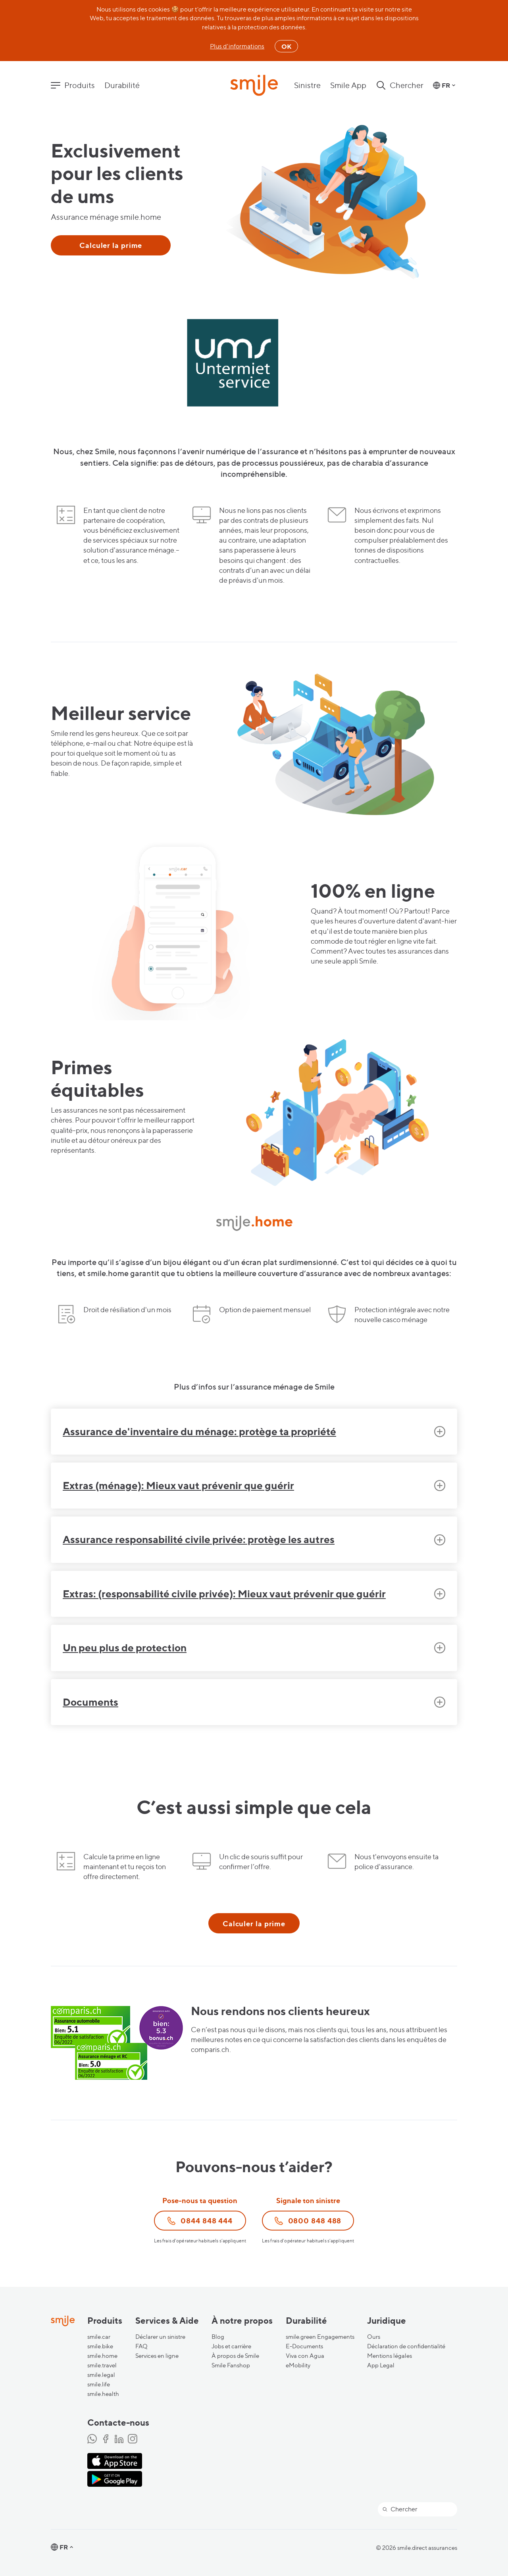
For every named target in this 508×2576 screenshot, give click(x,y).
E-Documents (304, 2346)
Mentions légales (389, 2355)
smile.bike (100, 2346)
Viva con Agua (305, 2355)
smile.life (98, 2384)
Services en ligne (157, 2355)
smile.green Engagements (320, 2336)
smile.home (102, 2355)
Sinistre (307, 85)
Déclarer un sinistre (160, 2336)
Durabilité (122, 85)
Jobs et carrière (231, 2346)
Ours (373, 2336)
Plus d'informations (237, 46)
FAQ (141, 2346)
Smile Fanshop (231, 2365)
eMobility (298, 2365)
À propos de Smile (235, 2355)
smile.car (98, 2336)
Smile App (348, 85)
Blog (218, 2336)
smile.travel (102, 2365)
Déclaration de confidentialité (406, 2346)
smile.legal (101, 2374)
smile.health (103, 2393)
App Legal (380, 2365)
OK (286, 46)
